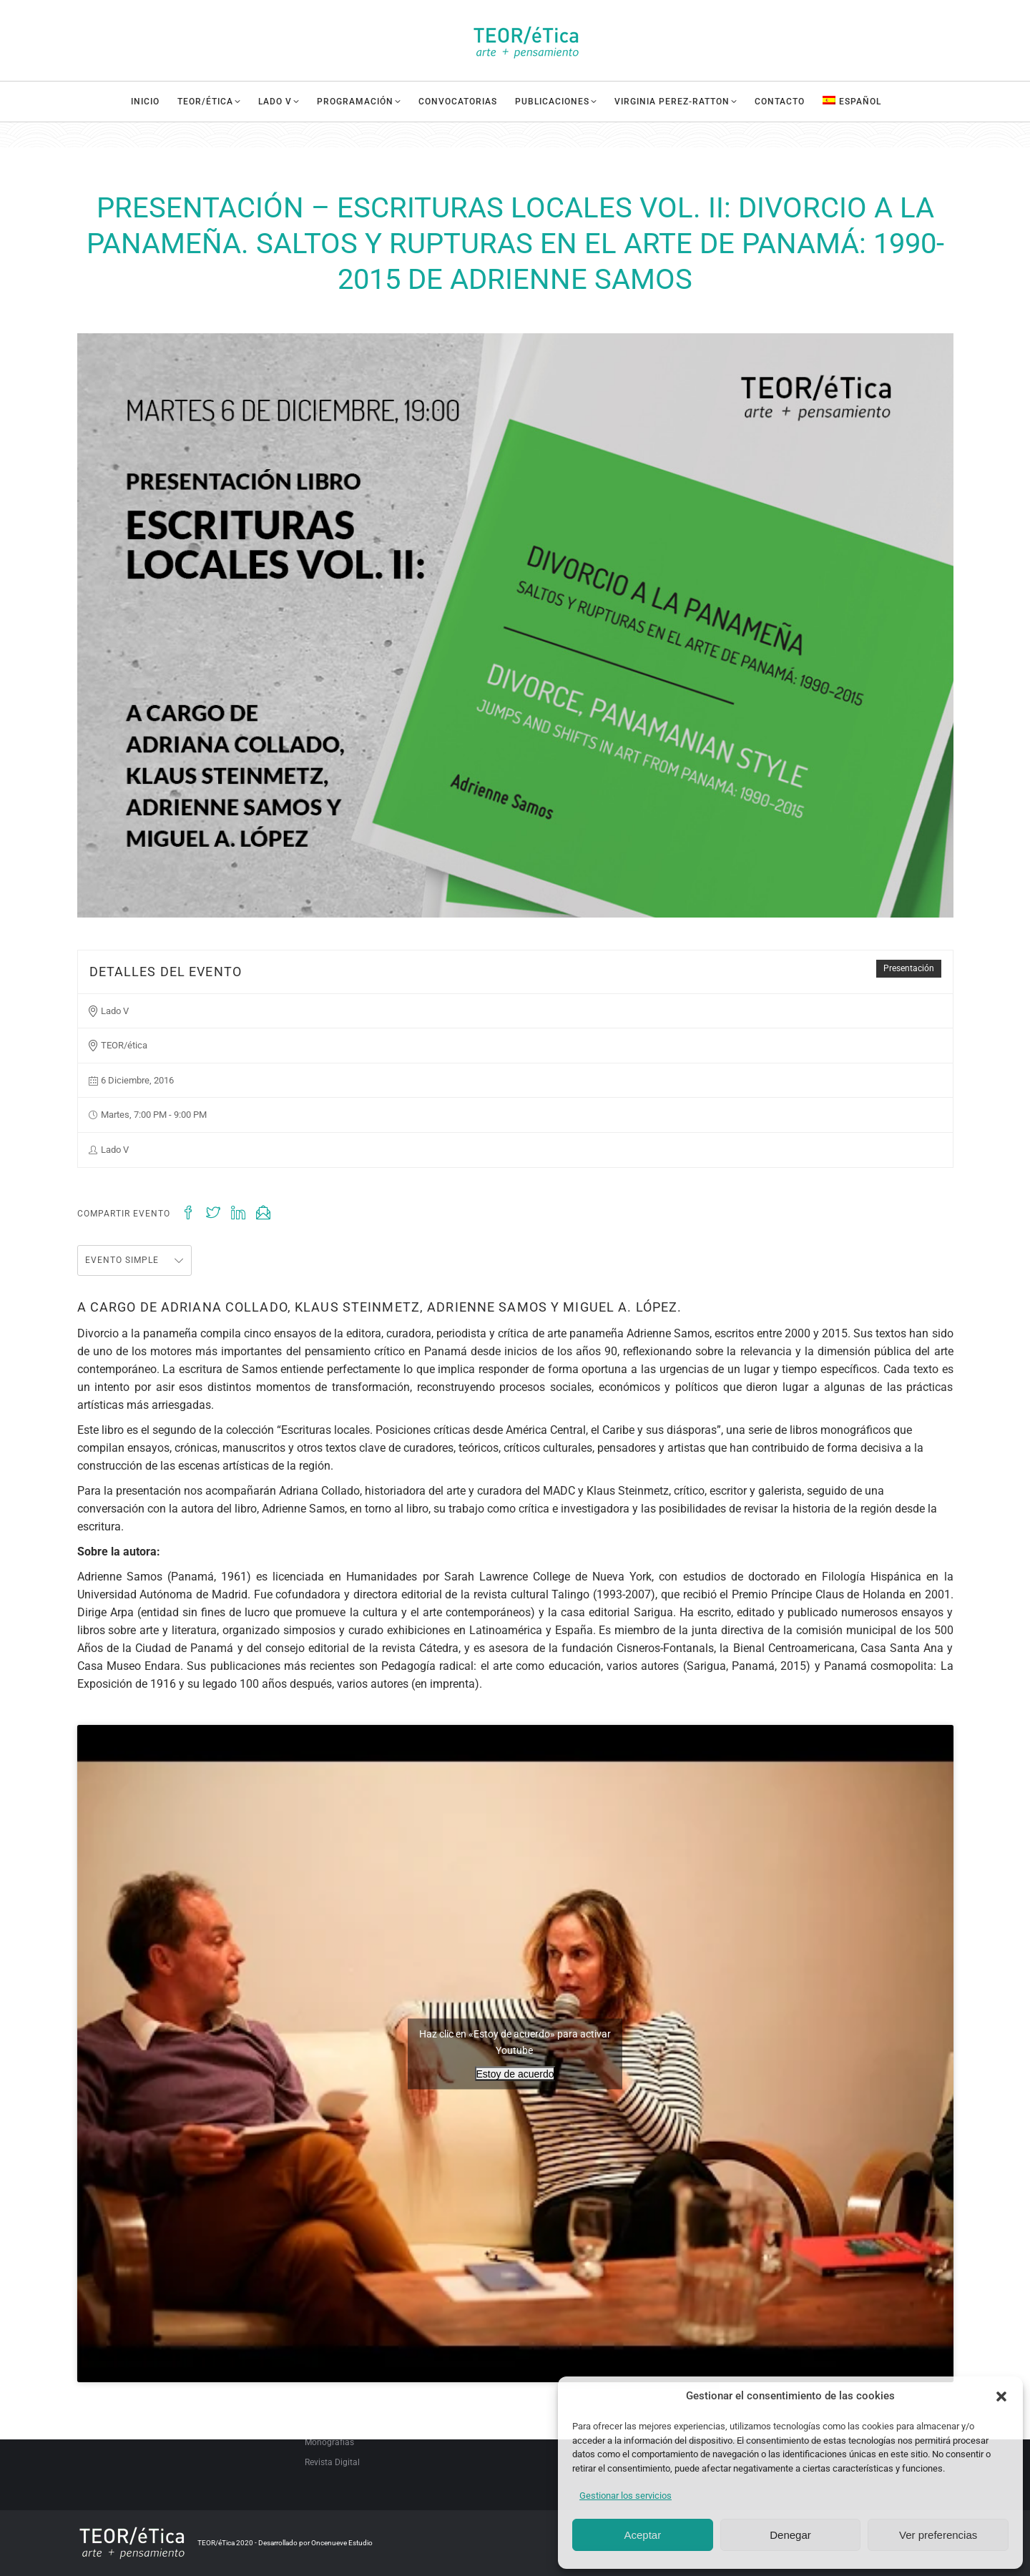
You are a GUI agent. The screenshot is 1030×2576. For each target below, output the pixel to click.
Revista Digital (332, 2462)
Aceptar (642, 2535)
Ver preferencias (938, 2535)
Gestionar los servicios (625, 2495)
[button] (1001, 2396)
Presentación (908, 968)
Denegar (790, 2535)
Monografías (329, 2442)
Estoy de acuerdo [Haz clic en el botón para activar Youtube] (515, 2073)
